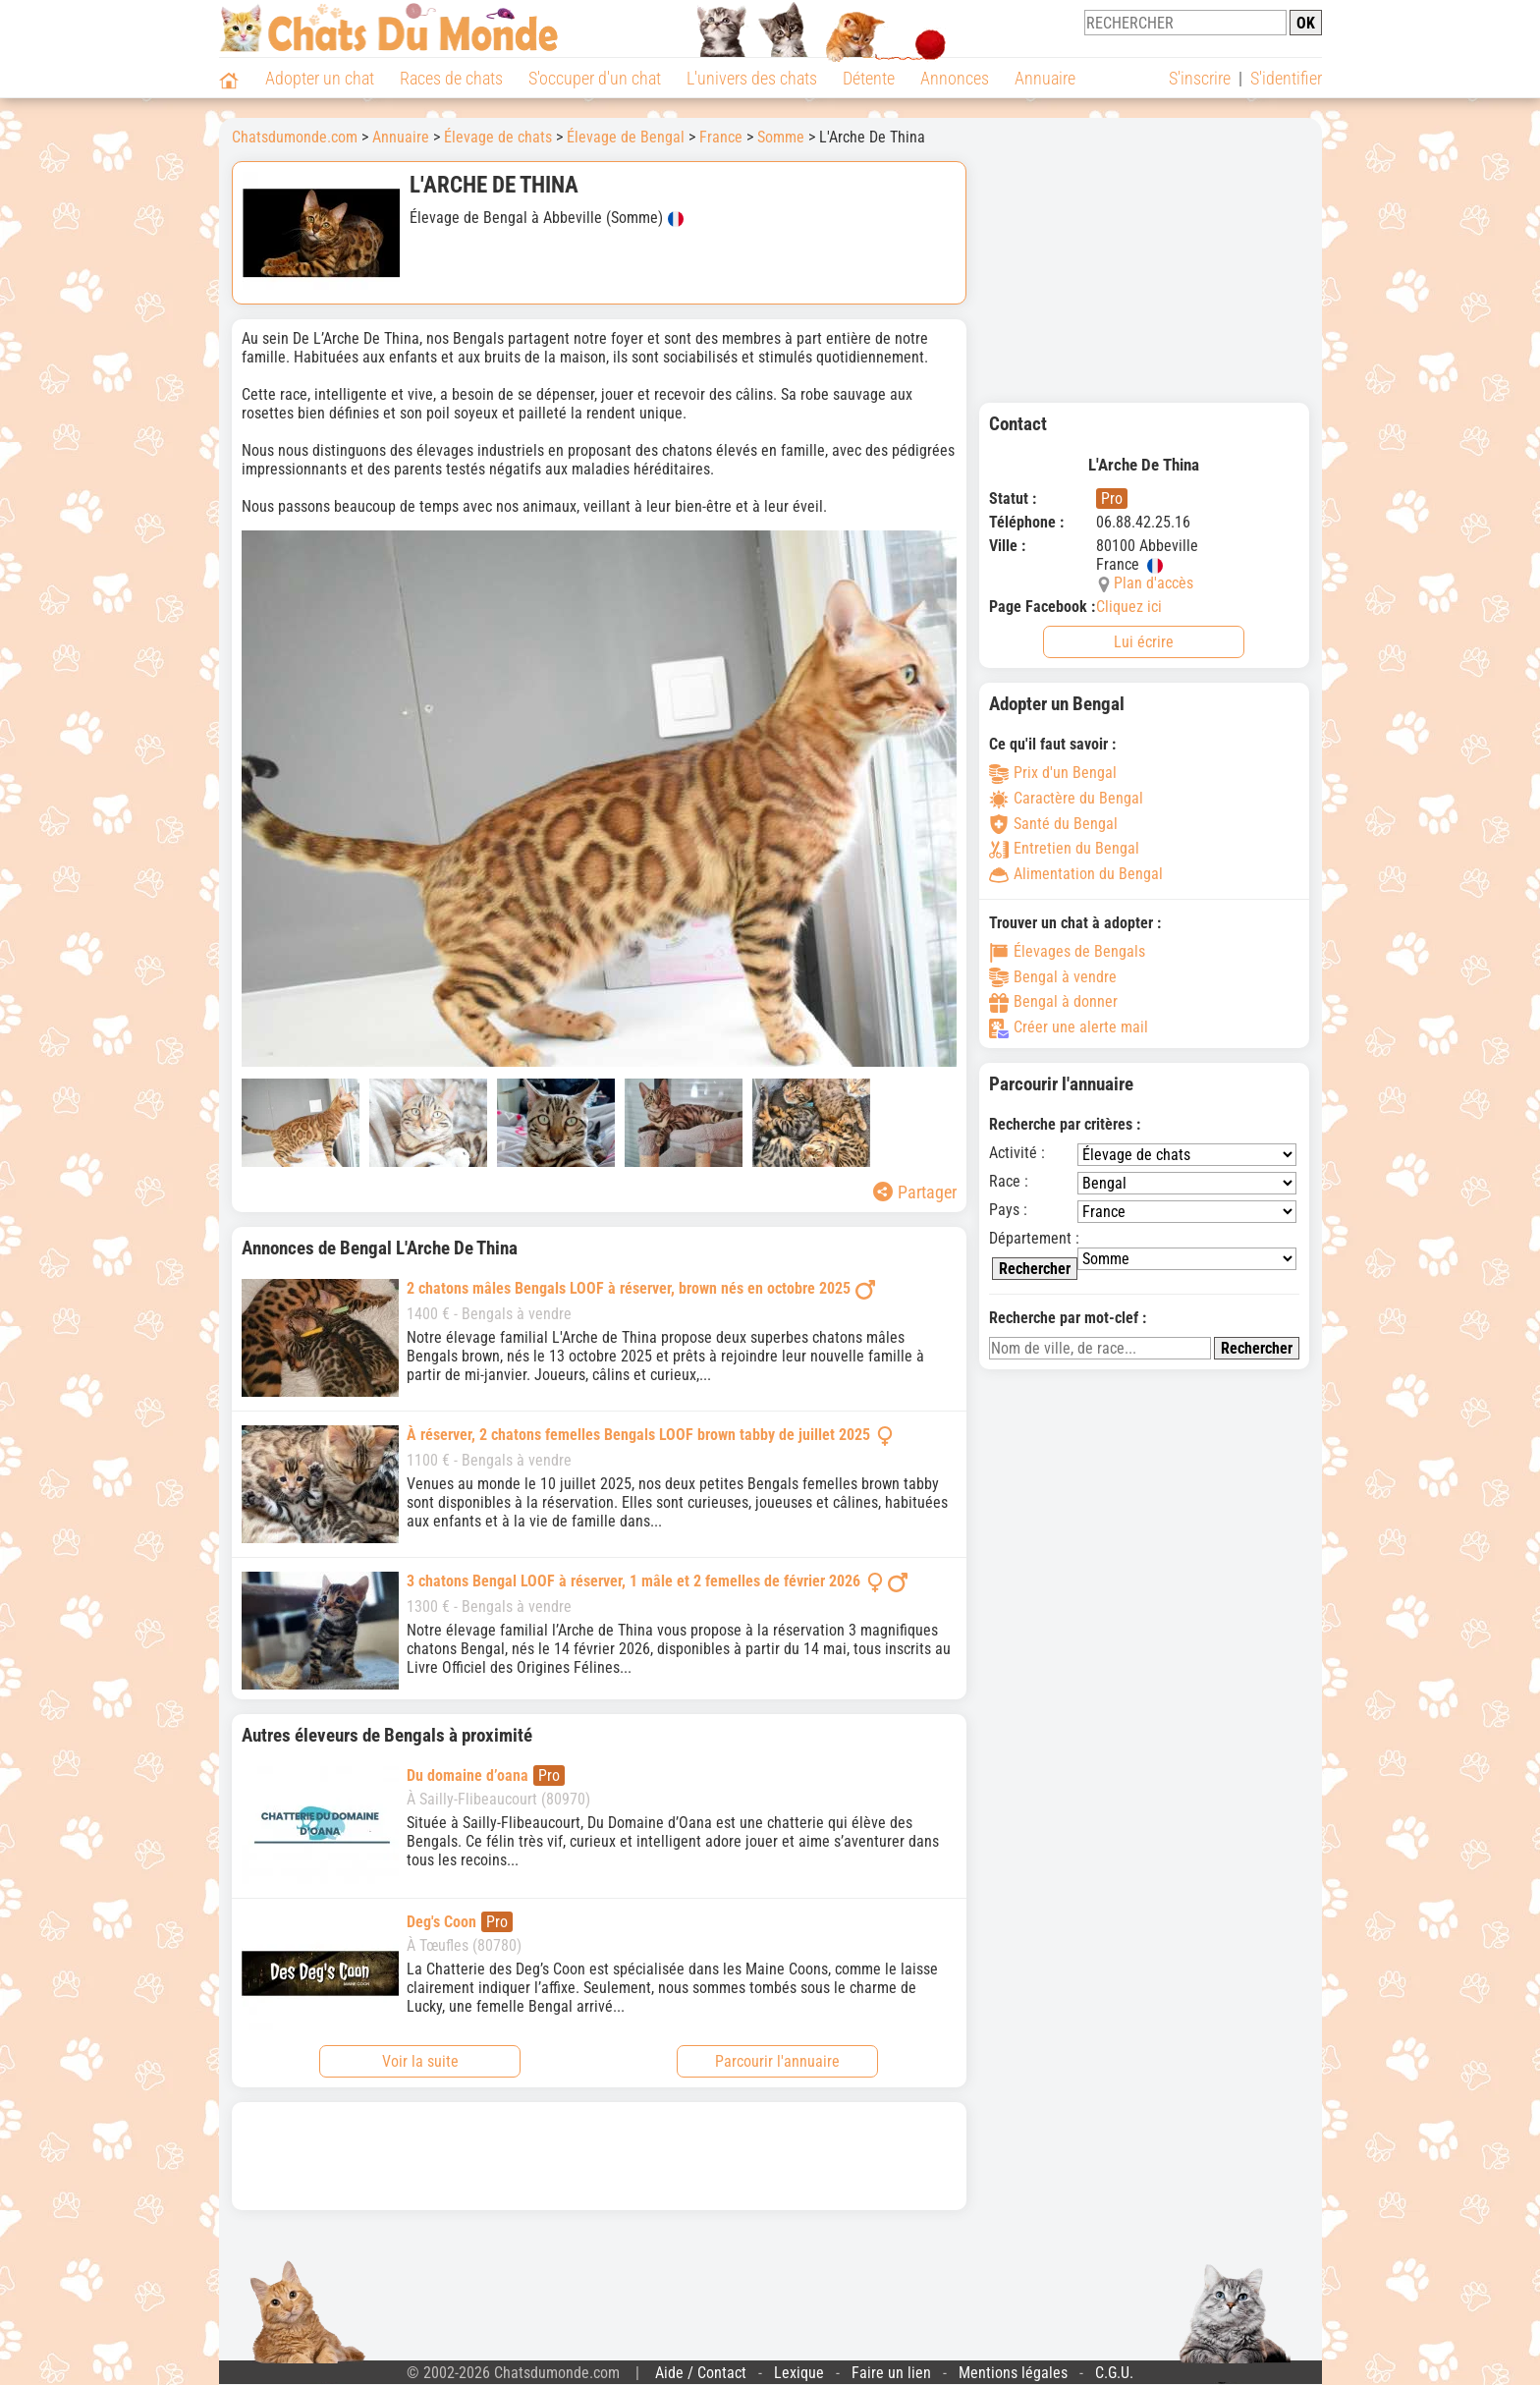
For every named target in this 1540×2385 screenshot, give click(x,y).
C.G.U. (1114, 2372)
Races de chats (451, 78)
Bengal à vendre (1053, 977)
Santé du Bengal (1053, 823)
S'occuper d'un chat (594, 78)
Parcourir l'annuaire (777, 2061)
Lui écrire (1144, 642)
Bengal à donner (1053, 1001)
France (720, 137)
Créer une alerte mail (1068, 1027)
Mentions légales (1013, 2372)
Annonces (954, 78)
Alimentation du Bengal (1076, 873)
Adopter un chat (319, 78)
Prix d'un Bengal (1053, 772)
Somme (780, 137)
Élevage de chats (498, 137)
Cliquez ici (1129, 606)
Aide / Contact (700, 2372)
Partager (915, 1192)
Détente (869, 78)
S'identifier (1286, 78)
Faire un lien (891, 2372)
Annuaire (1045, 78)
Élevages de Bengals (1067, 951)
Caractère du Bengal (1066, 798)
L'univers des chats (752, 78)
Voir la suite (420, 2061)
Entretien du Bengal (1064, 848)
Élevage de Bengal (626, 137)
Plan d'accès (1153, 583)
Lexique (799, 2372)
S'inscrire (1200, 78)
